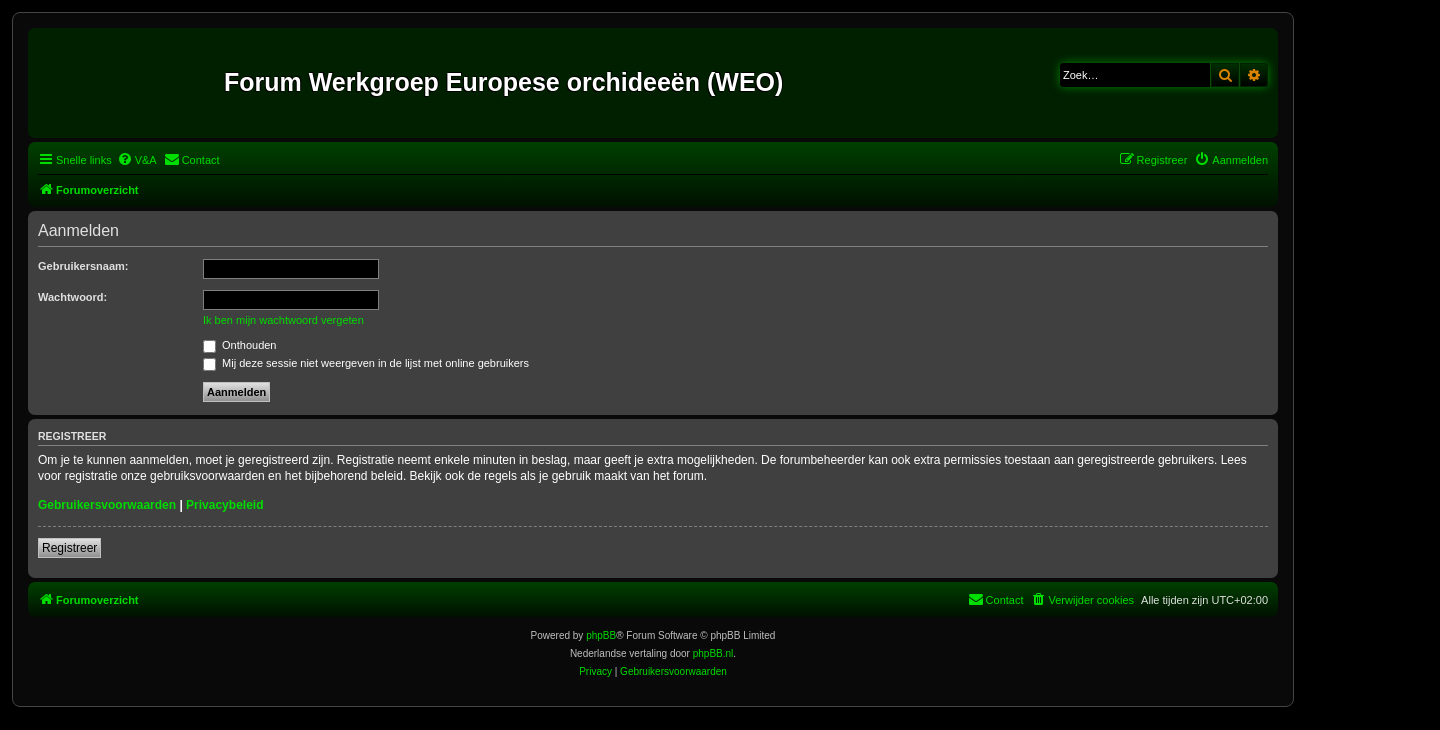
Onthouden (240, 345)
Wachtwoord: (72, 297)
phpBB (601, 635)
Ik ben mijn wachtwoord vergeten (283, 320)
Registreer (69, 548)
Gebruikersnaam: (83, 266)
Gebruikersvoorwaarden (107, 505)
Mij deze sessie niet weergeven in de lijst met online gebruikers (366, 363)
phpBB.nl (713, 653)
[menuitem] (137, 160)
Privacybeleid (224, 505)
